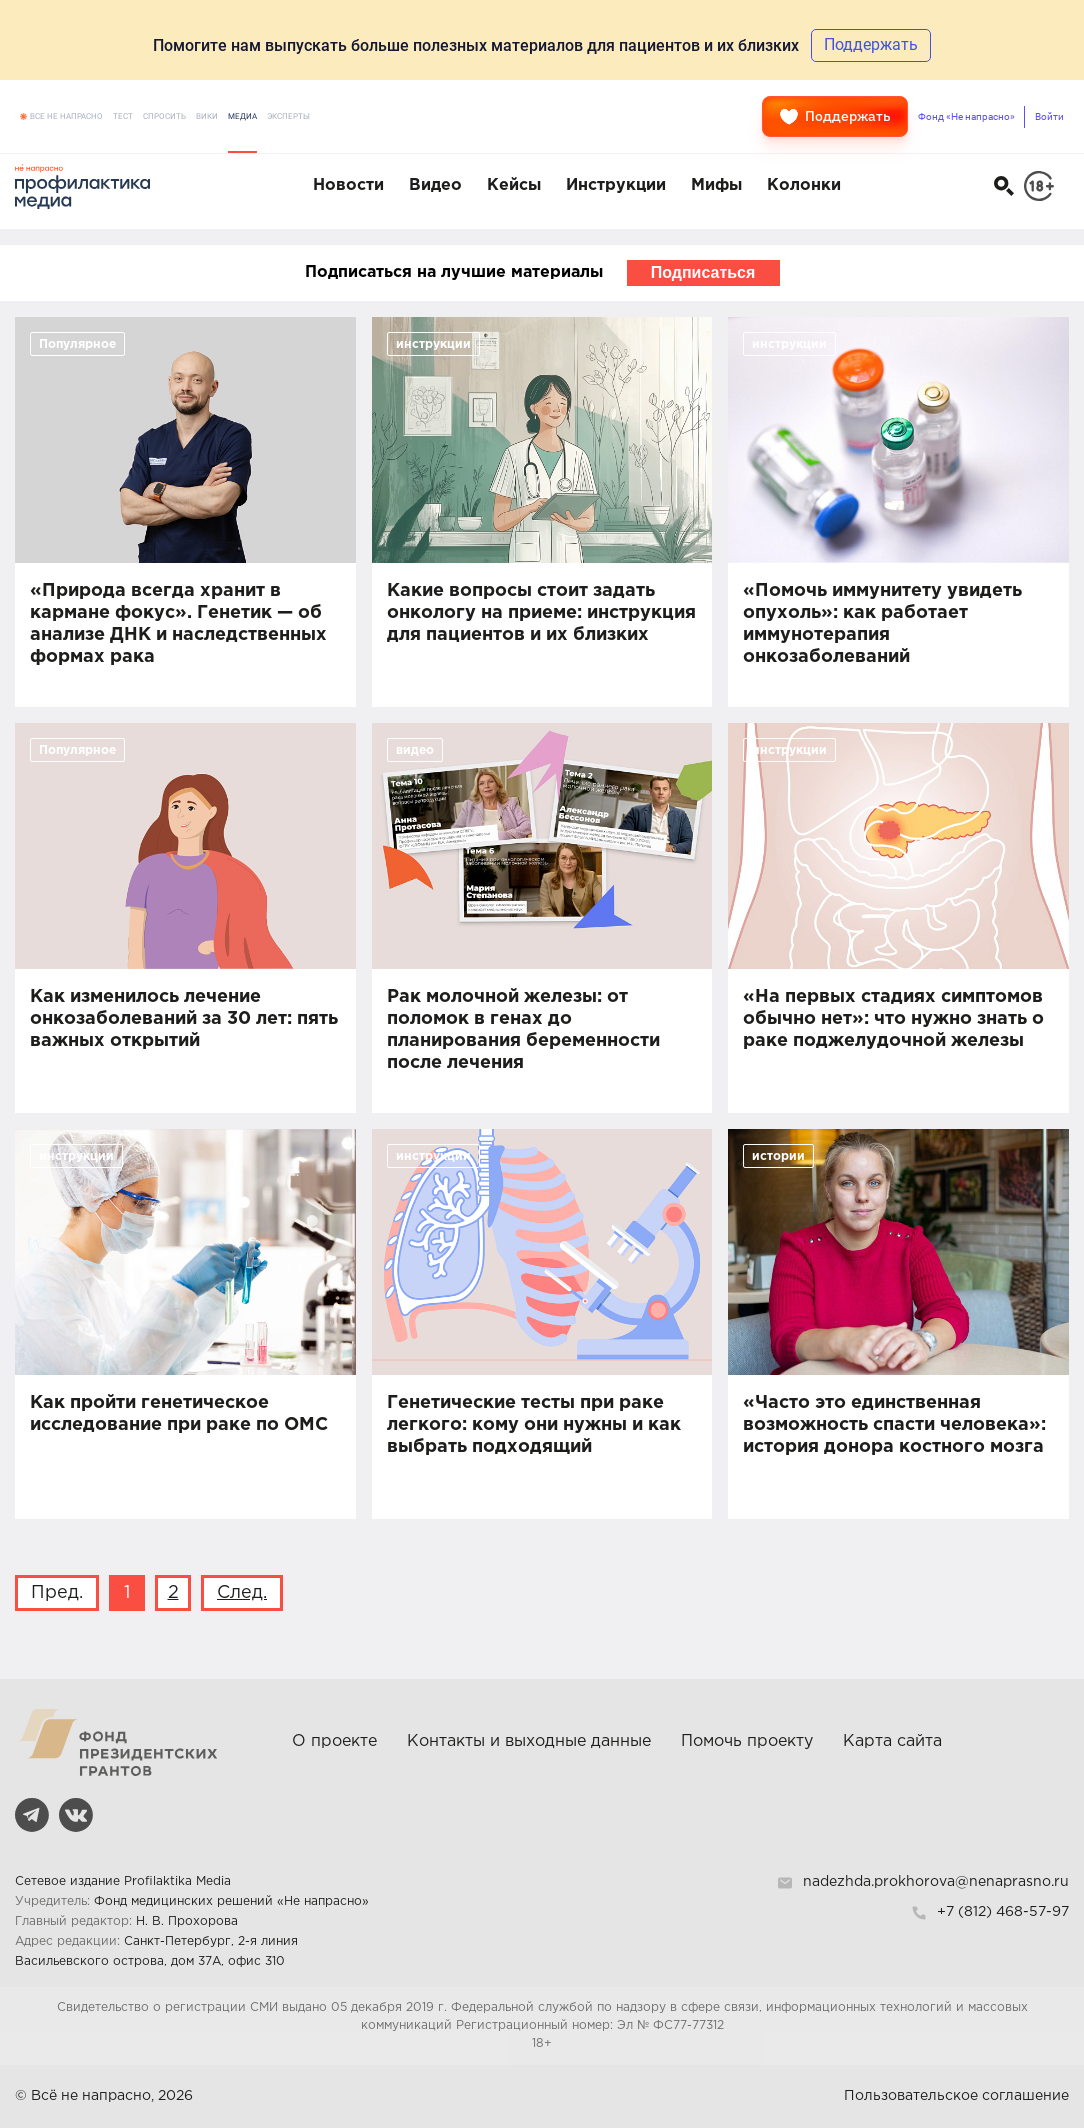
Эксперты (288, 116)
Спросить (164, 116)
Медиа (242, 116)
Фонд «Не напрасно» (966, 116)
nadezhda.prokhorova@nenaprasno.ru (936, 1882)
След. (242, 1593)
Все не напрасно (66, 116)
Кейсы (514, 185)
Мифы (716, 185)
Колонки (804, 185)
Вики (207, 116)
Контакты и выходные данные (529, 1741)
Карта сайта (892, 1741)
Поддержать (835, 117)
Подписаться (703, 272)
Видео (435, 185)
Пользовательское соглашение (956, 2096)
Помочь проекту (747, 1741)
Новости (348, 185)
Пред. (57, 1593)
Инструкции (616, 185)
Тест (123, 116)
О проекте (334, 1741)
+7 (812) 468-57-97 (1003, 1912)
